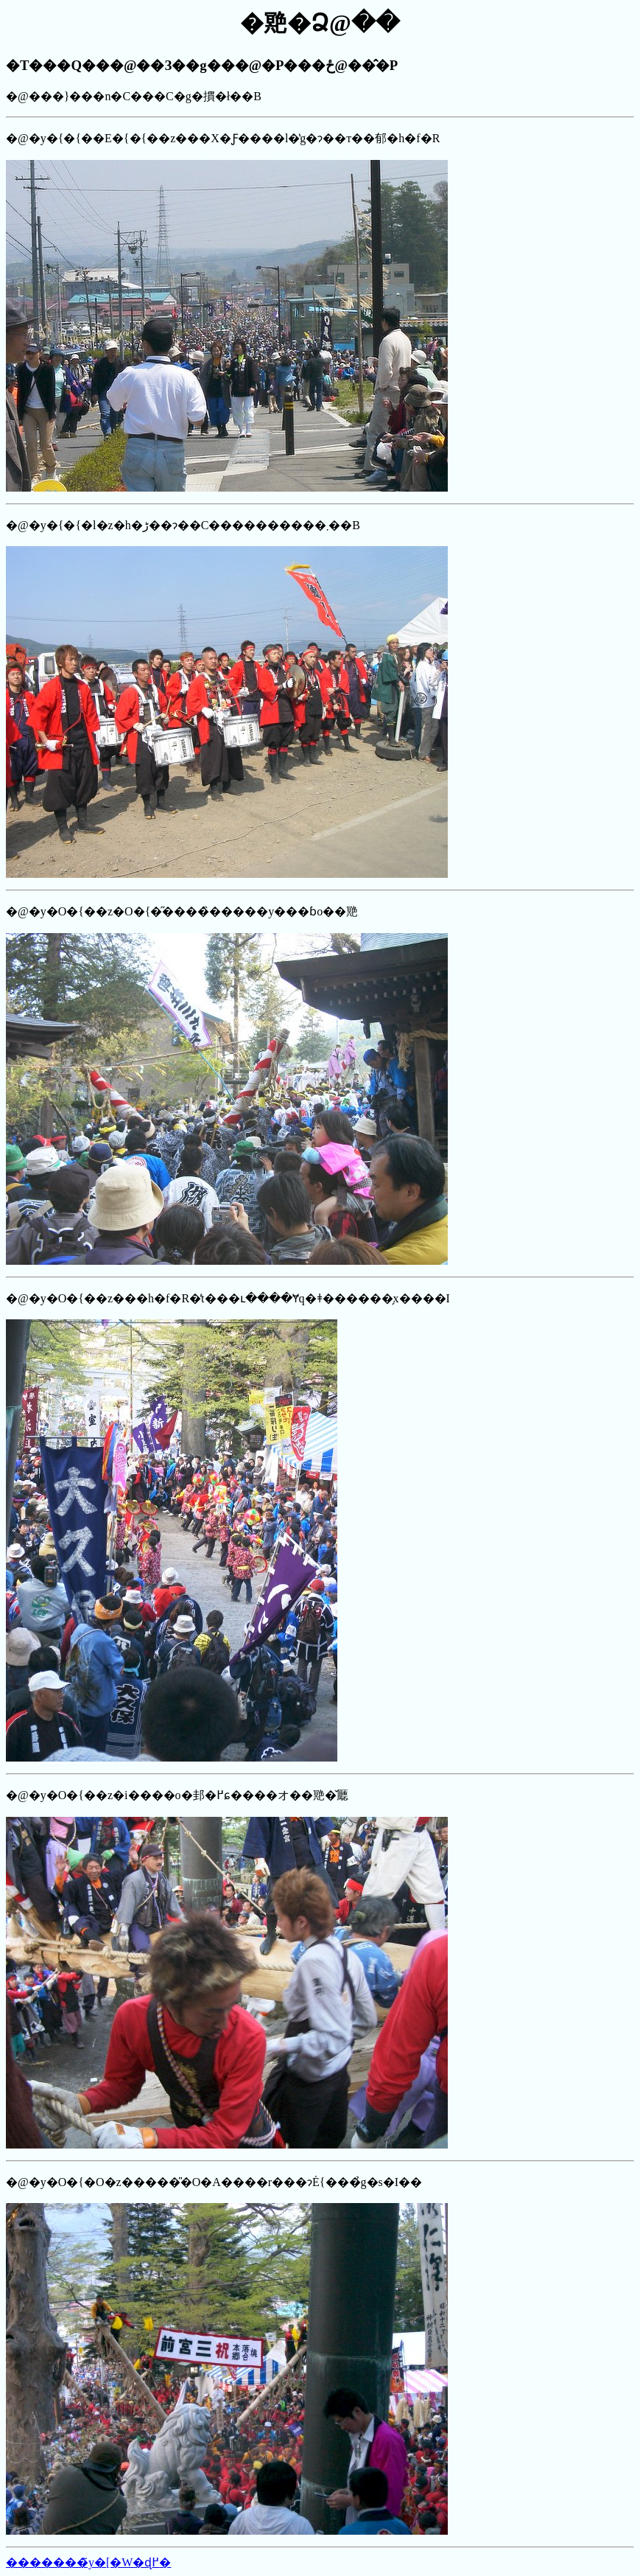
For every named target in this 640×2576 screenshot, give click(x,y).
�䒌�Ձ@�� (320, 23)
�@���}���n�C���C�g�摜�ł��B (320, 1301)
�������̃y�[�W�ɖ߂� (88, 2562)
